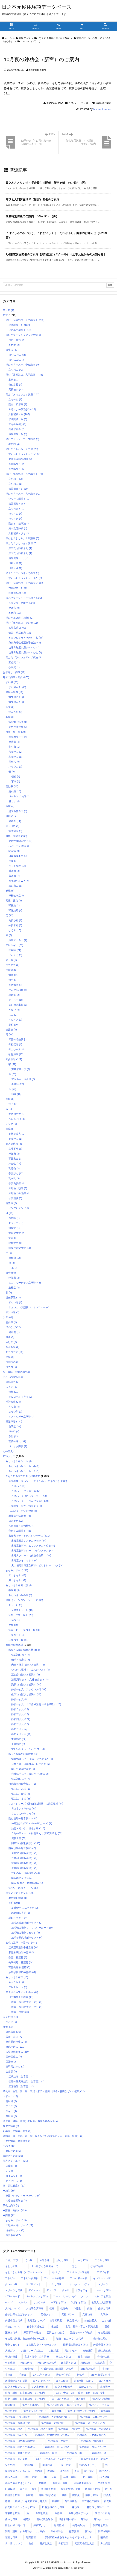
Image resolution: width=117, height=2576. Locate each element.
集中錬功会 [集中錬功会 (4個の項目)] (57, 2531)
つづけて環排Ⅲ (19, 498)
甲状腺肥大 (16, 1113)
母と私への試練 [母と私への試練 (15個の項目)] (101, 2398)
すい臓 (12, 682)
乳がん (14, 1178)
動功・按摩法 (21, 1659)
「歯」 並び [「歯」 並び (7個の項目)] (11, 2260)
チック (11, 1123)
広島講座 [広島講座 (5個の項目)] (100, 2362)
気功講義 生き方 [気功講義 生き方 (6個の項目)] (58, 2441)
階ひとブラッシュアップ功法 (24, 334)
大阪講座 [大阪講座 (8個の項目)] (54, 2350)
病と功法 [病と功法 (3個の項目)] (66, 2465)
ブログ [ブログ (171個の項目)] (84, 2296)
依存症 (12, 1386)
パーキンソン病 (19, 796)
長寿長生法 (14, 2056)
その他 (9, 2146)
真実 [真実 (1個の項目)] (76, 2471)
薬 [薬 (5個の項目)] (28, 2513)
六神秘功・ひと (19, 533)
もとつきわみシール (19, 1461)
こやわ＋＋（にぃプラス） (29, 1496)
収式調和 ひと (21, 1654)
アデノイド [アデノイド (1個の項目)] (103, 2272)
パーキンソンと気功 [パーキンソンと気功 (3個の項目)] (36, 2296)
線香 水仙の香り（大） (26, 2002)
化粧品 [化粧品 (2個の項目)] (54, 2326)
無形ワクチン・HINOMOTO (23, 2195)
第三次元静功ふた (20, 548)
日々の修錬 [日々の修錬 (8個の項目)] (62, 2380)
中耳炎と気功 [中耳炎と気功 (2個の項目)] (58, 2302)
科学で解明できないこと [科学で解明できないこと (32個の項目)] (18, 2483)
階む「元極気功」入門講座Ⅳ (24, 583)
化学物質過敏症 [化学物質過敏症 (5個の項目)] (35, 2326)
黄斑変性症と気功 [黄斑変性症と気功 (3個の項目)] (84, 2543)
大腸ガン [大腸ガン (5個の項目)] (10, 2350)
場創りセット (18, 1917)
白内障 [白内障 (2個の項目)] (38, 2471)
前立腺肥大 (16, 697)
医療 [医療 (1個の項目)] (107, 2326)
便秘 (15, 776)
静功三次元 (20, 1714)
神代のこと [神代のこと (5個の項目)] (105, 2471)
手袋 (13, 1625)
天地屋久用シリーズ (19, 2225)
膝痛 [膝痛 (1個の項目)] (7, 2501)
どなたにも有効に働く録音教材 (53, 38)
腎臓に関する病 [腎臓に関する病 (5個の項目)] (47, 2495)
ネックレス (16, 1982)
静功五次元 (20, 1724)
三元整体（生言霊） (21, 2086)
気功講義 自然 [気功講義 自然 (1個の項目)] (48, 2453)
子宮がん (16, 1173)
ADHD (13, 1431)
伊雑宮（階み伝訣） (24, 1853)
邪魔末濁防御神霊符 (21, 1952)
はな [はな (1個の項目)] (74, 2266)
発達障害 (14, 1421)
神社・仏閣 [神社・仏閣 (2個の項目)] (50, 2477)
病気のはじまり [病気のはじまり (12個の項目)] (88, 2465)
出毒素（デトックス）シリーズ (29, 1535)
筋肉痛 (14, 791)
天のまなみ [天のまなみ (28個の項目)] (71, 2350)
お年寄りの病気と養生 (17, 2131)
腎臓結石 (15, 910)
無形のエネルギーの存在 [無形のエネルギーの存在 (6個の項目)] (94, 2459)
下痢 (15, 781)
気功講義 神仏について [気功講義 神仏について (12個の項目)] (93, 2447)
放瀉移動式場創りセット (26, 1937)
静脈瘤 (14, 1277)
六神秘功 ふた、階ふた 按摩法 (30, 1773)
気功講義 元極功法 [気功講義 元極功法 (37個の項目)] (52, 2422)
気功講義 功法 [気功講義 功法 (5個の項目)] (13, 2429)
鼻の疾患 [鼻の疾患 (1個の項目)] (105, 2543)
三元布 (14, 1620)
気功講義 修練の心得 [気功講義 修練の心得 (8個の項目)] (17, 2422)
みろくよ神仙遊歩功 (22, 409)
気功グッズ (24, 38)
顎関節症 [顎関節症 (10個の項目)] (31, 2537)
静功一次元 (19, 1699)
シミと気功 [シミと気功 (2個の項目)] (55, 2284)
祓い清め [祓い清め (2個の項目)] (89, 2471)
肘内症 (11, 1322)
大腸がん (15, 751)
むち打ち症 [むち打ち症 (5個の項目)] (96, 2266)
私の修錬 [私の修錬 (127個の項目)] (104, 2477)
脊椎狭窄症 (16, 895)
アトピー (16, 999)
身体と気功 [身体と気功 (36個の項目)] (11, 2519)
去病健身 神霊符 (20, 1962)
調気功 (14, 444)
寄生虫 (14, 746)
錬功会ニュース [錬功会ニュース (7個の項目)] (102, 2519)
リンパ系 (12, 1312)
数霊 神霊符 (17, 1957)
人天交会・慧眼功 (21, 602)
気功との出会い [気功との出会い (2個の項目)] (31, 2404)
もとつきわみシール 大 (23, 1471)
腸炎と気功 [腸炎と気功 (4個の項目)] (91, 2495)
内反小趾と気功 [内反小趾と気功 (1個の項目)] (13, 2320)
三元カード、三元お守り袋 (23, 1629)
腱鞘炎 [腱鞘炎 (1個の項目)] (76, 2495)
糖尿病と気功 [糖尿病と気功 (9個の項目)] (60, 2483)
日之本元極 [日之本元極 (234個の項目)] (105, 2380)
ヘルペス (15, 1019)
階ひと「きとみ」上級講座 (22, 538)
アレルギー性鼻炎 (23, 1079)
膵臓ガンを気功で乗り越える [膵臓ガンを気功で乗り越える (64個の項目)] (31, 2501)
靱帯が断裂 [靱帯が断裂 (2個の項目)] (104, 2531)
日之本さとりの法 (23, 1808)
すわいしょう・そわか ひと (28, 1749)
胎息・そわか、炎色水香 (28, 1828)
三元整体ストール (20, 1610)
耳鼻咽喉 (14, 1059)
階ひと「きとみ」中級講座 (23, 364)
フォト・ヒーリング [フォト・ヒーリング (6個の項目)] (64, 2296)
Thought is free (76, 2568)
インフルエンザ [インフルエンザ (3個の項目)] (101, 2278)
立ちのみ (15, 399)
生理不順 (15, 1148)
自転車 (11, 2116)
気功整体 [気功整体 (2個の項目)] (57, 2410)
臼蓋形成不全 (17, 855)
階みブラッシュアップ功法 (24, 597)
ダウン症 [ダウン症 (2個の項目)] (51, 2290)
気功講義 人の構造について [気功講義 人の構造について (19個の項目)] (55, 2416)
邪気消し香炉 (20, 1912)
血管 (11, 1272)
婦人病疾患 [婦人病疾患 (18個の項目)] (104, 2350)
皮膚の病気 (11, 2126)
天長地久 (16, 389)
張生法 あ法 (21, 1788)
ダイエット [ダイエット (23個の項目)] (34, 2290)
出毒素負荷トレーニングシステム (32, 1550)
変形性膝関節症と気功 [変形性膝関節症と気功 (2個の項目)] (75, 2344)
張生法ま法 (16, 359)
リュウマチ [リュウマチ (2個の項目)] (39, 2302)
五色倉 (14, 344)
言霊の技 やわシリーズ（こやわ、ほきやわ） (37, 1481)
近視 (12, 1238)
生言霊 (11, 2071)
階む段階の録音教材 (22, 1818)
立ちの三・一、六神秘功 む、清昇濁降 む (36, 1833)
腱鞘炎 (14, 821)
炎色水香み (16, 429)
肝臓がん (15, 1138)
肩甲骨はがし (15, 2066)
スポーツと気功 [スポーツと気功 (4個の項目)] (13, 2290)
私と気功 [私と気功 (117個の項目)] (88, 2477)
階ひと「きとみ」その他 (22, 449)
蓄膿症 (17, 1084)
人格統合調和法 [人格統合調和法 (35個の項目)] (34, 2308)
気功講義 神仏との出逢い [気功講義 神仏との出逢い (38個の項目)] (20, 2447)
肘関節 (14, 870)
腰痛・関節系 (16, 836)
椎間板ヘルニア (19, 880)
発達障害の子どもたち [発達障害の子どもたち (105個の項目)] (17, 2471)
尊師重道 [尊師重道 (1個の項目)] (10, 2362)
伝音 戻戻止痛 (19, 632)
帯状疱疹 (15, 984)
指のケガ (13, 1327)
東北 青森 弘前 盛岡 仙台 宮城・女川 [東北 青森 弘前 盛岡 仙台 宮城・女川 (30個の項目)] (80, 2392)
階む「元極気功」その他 (22, 622)
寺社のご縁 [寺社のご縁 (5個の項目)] (103, 2356)
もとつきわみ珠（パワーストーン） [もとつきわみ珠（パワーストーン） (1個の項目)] (25, 2272)
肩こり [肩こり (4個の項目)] (23, 2489)
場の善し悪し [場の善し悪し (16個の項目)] (100, 2338)
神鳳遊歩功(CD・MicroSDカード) (31, 1823)
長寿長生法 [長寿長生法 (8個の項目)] (78, 2525)
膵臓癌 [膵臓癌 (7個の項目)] (56, 2501)
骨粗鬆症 (15, 1044)
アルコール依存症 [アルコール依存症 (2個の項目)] (54, 2278)
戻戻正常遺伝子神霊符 (23, 1947)
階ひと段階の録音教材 (24, 1649)
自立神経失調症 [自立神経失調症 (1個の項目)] (90, 2501)
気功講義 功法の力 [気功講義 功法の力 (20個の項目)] (69, 2429)
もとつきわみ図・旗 (19, 1585)
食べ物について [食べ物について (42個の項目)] (13, 2543)
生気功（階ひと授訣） (26, 1694)
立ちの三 (15, 483)
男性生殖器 (14, 692)
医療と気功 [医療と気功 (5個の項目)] (11, 2332)
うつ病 (14, 1406)
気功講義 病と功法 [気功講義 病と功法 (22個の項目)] (92, 2441)
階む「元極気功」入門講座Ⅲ (24, 473)
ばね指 (14, 1257)
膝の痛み (15, 885)
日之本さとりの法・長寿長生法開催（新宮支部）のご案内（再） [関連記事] (47, 182)
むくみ (14, 930)
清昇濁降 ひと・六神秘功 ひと (30, 1679)
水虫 (12, 980)
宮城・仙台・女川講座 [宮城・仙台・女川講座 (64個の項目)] (36, 2356)
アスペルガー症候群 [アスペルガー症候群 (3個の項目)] (78, 2272)
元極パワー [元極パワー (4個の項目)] (68, 2314)
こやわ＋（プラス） (31, 41)
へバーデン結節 (19, 846)
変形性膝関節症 (20, 841)
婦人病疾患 (14, 1143)
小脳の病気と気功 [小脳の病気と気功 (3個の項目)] (46, 2362)
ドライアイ (16, 1223)
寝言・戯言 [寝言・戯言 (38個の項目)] (84, 2356)
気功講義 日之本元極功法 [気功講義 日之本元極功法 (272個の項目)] (20, 2441)
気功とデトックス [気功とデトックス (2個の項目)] (99, 2404)
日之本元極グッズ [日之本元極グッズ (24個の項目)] (15, 2386)
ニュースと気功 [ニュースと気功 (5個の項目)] (102, 2290)
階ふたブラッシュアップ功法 (24, 657)
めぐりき (15, 518)
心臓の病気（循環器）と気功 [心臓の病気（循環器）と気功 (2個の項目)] (57, 2368)
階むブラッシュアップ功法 (22, 439)
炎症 (11, 816)
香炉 (14, 1902)
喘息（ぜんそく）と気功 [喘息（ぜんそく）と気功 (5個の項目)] (69, 2338)
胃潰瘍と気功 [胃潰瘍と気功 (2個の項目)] (48, 2489)
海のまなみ (17, 1580)
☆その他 (10, 2017)
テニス (11, 2106)
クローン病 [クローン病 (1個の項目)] (11, 2284)
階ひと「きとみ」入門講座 (23, 493)
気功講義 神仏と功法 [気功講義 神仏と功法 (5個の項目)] (57, 2447)
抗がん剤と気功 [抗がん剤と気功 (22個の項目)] (41, 2374)
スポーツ (10, 2096)
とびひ (14, 1009)
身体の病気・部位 (16, 677)
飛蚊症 (14, 1228)
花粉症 (14, 950)
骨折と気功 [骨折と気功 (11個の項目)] (46, 2543)
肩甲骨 (11, 2101)
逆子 (12, 1104)
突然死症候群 (17, 726)
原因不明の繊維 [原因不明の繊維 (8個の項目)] (32, 2332)
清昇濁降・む (18, 488)
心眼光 (14, 667)
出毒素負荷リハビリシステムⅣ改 (33, 1545)
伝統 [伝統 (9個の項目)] (51, 2308)
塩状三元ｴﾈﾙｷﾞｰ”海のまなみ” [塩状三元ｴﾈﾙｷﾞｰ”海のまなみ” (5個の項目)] (41, 2344)
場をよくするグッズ (20, 1892)
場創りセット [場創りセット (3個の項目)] (12, 2344)
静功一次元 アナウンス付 (28, 1689)
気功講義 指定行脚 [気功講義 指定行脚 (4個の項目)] (16, 2435)
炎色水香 (15, 384)
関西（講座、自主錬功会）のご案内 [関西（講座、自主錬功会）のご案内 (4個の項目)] (25, 2531)
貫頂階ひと (16, 463)
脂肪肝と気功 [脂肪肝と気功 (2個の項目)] (92, 2489)
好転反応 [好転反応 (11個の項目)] (88, 2350)
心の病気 (9, 1451)
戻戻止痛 (18, 1838)
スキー (11, 2111)
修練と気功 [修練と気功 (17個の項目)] (104, 2308)
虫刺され (12, 1362)
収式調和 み (17, 419)
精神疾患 (13, 1401)
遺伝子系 (13, 1297)
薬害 (10, 707)
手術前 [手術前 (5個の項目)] (106, 2368)
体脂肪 (11, 2165)
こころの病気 (13, 1376)
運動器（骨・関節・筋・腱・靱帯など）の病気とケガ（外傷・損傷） (43, 2136)
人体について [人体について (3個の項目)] (12, 2308)
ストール (15, 1605)
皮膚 (11, 970)
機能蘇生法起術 (19, 1515)
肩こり (14, 801)
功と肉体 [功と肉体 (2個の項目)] (107, 2320)
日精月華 (15, 563)
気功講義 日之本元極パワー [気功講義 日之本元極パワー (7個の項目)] (93, 2435)
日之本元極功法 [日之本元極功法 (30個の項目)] (40, 2386)
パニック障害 (17, 1446)
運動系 (12, 786)
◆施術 (9, 2190)
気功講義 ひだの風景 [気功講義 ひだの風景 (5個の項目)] (17, 2416)
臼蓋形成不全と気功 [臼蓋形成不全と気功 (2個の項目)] (53, 2507)
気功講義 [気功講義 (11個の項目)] (105, 2410)
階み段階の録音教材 (22, 1848)
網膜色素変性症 (19, 1247)
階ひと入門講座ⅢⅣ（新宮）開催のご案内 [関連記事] (32, 199)
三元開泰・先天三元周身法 (25, 1505)
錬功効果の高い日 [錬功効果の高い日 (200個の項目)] (15, 2525)
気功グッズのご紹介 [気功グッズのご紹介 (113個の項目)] (35, 2410)
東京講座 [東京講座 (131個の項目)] (105, 2386)
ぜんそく (15, 955)
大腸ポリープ (17, 736)
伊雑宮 (14, 607)
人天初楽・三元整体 (21, 1525)
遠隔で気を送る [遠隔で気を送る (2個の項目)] (44, 2519)
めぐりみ (15, 513)
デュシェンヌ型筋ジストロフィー (28, 1307)
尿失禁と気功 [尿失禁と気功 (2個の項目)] (68, 2362)
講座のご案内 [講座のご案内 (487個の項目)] (102, 2513)
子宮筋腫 (15, 1198)
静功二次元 (20, 1709)
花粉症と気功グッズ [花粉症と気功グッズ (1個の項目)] (98, 2507)
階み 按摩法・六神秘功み (27, 1883)
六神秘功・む (17, 588)
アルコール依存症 (20, 1396)
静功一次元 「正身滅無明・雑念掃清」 (36, 1704)
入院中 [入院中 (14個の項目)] (104, 2314)
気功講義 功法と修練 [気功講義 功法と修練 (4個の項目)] (40, 2429)
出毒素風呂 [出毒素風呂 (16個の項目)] (56, 2320)
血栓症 (14, 1287)
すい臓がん (17, 687)
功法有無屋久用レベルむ (23, 647)
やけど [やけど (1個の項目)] (56, 2272)
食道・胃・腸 (16, 731)
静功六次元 (19, 1729)
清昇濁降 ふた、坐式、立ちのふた (32, 1758)
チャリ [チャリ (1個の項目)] (65, 2290)
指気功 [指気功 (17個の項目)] (80, 2374)
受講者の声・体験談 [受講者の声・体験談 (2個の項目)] (81, 2332)
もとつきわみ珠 (17, 1977)
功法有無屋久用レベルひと (25, 652)
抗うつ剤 (15, 1411)
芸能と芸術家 (13, 2155)
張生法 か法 (20, 1793)
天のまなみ (17, 1575)
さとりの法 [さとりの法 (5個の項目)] (11, 2266)
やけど (11, 1342)
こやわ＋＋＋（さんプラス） (30, 1500)
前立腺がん (16, 702)
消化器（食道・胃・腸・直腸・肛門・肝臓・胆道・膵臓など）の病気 (44, 2091)
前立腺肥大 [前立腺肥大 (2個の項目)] (90, 2320)
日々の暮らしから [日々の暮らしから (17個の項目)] (83, 2380)
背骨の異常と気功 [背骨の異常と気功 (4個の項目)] (70, 2489)
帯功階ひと (16, 468)
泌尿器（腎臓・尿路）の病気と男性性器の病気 (30, 2121)
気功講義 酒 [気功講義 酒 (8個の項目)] (99, 2453)
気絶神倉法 (15, 2046)
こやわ (18, 1486)
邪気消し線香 (17, 1897)
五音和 (14, 612)
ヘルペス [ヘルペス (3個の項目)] (23, 2302)
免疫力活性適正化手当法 (24, 642)
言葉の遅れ (17, 1441)
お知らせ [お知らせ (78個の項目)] (44, 2260)
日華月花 (15, 568)
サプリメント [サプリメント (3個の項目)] (33, 2284)
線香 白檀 (20, 2012)
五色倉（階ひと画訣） (25, 1674)
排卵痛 (14, 1153)
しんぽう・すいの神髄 (22, 1510)
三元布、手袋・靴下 (19, 1615)
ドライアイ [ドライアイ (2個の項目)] (81, 2290)
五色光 (14, 662)
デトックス (14, 2180)
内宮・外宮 (16, 339)
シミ (10, 2170)
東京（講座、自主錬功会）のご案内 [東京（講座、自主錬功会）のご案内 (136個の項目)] (25, 2392)
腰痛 (12, 860)
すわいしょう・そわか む (25, 637)
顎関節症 (15, 831)
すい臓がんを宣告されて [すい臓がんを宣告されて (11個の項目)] (44, 2266)
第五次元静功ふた (20, 553)
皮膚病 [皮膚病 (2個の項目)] (51, 2471)
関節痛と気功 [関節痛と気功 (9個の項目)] (100, 2525)
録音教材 (13, 2235)
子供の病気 (11, 2205)
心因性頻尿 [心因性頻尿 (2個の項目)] (28, 2368)
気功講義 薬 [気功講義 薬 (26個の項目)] (74, 2453)
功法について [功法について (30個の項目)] (12, 2326)
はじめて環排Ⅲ (20, 330)
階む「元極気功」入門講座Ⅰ (25, 320)
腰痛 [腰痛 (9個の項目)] (64, 2495)
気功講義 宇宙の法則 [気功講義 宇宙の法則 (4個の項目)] (98, 2429)
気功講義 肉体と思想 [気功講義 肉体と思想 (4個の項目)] (17, 2453)
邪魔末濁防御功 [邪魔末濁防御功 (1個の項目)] (67, 2519)
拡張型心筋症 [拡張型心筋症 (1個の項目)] (63, 2374)
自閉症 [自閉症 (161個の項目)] (108, 2501)
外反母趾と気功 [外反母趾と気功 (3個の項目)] (102, 2344)
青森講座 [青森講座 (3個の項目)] (74, 2531)
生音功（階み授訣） (24, 1868)
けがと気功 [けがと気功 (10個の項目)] (81, 2260)
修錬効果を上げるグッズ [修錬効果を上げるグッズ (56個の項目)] (18, 2314)
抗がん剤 (15, 712)
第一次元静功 (17, 528)
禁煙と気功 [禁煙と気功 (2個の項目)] (69, 2477)
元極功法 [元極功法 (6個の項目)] (87, 2314)
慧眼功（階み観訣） (24, 1863)
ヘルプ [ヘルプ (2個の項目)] (9, 2302)
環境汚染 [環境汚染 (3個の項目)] (47, 2465)
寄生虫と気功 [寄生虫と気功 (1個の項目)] (63, 2356)
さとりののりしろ (23, 1813)
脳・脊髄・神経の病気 (17, 1371)
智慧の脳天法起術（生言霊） (26, 2081)
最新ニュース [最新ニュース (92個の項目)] (86, 2386)
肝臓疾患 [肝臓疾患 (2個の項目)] (10, 2489)
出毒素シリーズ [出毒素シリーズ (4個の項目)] (36, 2320)
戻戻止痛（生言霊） (21, 2076)
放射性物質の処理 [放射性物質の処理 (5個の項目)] (100, 2374)
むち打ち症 (14, 1352)
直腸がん (15, 756)
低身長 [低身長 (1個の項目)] (64, 2308)
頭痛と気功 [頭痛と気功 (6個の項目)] (11, 2537)
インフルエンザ (19, 1208)
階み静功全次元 (21, 1878)
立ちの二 (16, 369)
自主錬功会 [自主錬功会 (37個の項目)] (71, 2501)
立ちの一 (16, 478)
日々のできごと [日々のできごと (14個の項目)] (41, 2380)
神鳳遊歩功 (17, 593)
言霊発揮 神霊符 (19, 1967)
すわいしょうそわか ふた (25, 578)
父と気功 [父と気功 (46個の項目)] (10, 2465)
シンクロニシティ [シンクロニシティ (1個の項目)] (80, 2284)
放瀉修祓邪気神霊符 (22, 1972)
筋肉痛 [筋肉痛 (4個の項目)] (42, 2483)
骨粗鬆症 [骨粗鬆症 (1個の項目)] (63, 2543)
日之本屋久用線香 (20, 1997)
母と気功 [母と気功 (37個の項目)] (81, 2398)
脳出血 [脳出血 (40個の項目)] (108, 2489)
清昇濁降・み (17, 434)
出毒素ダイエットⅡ (24, 1560)
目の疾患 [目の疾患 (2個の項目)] (64, 2471)
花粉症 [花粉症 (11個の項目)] (75, 2507)
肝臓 (10, 1128)
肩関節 (14, 875)
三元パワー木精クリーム (22, 1888)
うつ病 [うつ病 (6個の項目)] (29, 2260)
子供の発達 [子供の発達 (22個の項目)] (11, 2356)
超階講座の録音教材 (22, 1783)
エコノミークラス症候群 (24, 1282)
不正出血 (16, 1158)
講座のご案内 (103, 103)
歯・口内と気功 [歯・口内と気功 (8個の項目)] (60, 2398)
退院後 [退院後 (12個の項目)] (26, 2519)
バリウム (15, 766)
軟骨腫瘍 (16, 1054)
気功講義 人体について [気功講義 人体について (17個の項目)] (93, 2416)
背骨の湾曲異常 (19, 1039)
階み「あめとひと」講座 (22, 394)
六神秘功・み (19, 414)
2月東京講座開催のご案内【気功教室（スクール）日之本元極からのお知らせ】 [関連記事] (56, 254)
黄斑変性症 (16, 1233)
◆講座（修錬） (15, 2210)
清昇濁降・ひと (19, 503)
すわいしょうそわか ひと (24, 454)
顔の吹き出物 (17, 1004)
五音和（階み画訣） (24, 1858)
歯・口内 (12, 826)
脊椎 (10, 890)
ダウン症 (15, 1302)
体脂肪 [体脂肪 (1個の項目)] (77, 2308)
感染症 (11, 1203)
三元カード (16, 1634)
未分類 (8, 310)
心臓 (10, 717)
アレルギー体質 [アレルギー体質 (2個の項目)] (78, 2278)
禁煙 (13, 1391)
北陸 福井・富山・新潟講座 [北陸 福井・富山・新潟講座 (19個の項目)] (82, 2326)
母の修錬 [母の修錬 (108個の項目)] (10, 2404)
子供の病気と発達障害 (17, 2141)
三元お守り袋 (18, 1639)
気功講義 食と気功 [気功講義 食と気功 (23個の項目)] (16, 2459)
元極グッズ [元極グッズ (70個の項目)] (47, 2314)
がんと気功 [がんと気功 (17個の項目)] (62, 2260)
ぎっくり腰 (17, 865)
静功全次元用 (21, 1734)
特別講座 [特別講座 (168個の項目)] (29, 2465)
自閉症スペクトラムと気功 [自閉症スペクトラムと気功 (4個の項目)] (20, 2507)
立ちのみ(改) (17, 424)
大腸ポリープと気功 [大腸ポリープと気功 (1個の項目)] (32, 2350)
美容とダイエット (15, 2160)
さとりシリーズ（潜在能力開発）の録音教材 (35, 1803)
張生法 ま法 (21, 1798)
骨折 (10, 1337)
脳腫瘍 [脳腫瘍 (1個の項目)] (29, 2495)
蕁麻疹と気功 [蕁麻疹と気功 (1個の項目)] (12, 2513)
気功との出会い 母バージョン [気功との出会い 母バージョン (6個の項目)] (64, 2404)
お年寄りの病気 (14, 672)
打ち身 (11, 1367)
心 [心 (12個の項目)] (110, 2362)
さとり (11, 2021)
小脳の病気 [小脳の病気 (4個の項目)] (26, 2362)
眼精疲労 (15, 1242)
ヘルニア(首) (17, 1118)
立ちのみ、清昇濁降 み (25, 1873)
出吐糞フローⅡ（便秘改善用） (31, 1555)
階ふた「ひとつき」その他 (22, 573)
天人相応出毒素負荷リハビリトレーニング (37, 1565)
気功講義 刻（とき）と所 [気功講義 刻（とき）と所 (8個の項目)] (90, 2422)
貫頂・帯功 (14, 2036)
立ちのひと (16, 508)
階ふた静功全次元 (23, 1768)
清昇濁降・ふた (19, 558)
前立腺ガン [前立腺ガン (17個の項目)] (73, 2320)
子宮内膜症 (16, 1183)
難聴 (16, 1094)
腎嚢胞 (14, 905)
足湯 (11, 2061)
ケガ (8, 1317)
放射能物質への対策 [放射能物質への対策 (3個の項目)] (16, 2380)
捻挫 (10, 1357)
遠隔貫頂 (13, 2031)
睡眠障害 (12, 1381)
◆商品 (9, 2215)
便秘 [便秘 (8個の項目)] (89, 2308)
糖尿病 (11, 1029)
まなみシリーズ (17, 1570)
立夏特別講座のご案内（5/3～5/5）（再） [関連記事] (32, 216)
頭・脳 (11, 960)
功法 (5, 315)
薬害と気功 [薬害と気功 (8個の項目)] (42, 2513)
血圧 (10, 806)
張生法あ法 (17, 354)
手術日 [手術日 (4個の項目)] (22, 2374)
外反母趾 (15, 925)
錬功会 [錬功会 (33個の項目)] (84, 2519)
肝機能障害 (16, 1133)
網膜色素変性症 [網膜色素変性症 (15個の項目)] (82, 2483)
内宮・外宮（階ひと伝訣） (28, 1664)
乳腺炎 (14, 1168)
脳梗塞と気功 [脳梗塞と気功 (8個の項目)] (12, 2495)
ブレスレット (17, 1987)
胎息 (13, 379)
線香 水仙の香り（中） (26, 2007)
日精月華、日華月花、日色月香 (30, 1763)
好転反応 (13, 2150)
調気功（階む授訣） (25, 1843)
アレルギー (14, 945)
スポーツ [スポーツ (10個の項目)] (103, 2284)
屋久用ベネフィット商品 (22, 1992)
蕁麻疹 (14, 994)
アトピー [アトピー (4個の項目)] (10, 2278)
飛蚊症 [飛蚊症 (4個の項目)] (104, 2537)
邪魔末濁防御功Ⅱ (20, 459)
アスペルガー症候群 (21, 1416)
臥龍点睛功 (17, 627)
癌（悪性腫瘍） (14, 2185)
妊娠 (10, 1099)
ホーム (8, 38)
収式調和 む (19, 325)
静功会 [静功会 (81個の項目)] (88, 2531)
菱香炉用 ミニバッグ (25, 1907)
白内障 (14, 1218)
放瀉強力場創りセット (25, 1932)
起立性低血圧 (17, 811)
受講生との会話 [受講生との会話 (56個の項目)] (55, 2332)
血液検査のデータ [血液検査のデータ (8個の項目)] (78, 2513)
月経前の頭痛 (17, 1188)
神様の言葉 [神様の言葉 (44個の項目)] (11, 2477)
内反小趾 (15, 920)
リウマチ (12, 965)
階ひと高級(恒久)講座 (19, 617)
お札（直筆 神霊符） (21, 1942)
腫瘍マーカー (17, 940)
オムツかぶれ (17, 989)
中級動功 (18, 1739)
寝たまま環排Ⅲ (19, 1530)
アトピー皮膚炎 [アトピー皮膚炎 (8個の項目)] (29, 2278)
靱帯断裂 (12, 1347)
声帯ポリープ (20, 1069)
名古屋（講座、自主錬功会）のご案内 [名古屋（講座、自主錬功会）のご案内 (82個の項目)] (26, 2338)
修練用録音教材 (14, 1644)
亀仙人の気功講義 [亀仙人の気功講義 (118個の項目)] (101, 2302)
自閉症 (14, 1426)
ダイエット (14, 2175)
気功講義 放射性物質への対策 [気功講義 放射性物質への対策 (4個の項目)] (52, 2435)
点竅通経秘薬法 (16, 2041)
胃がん (14, 761)
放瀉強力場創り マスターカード (32, 1927)
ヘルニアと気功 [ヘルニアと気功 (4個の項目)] (102, 2296)
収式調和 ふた (21, 1778)
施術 (8, 2026)
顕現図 (14, 1590)
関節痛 (14, 851)
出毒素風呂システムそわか (28, 1540)
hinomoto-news (37, 69)
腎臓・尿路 (14, 900)
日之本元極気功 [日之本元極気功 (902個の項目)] (63, 2386)
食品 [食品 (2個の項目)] (31, 2543)
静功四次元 (20, 1719)
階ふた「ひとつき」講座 (21, 543)
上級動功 (18, 1744)
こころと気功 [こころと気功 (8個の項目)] (102, 2260)
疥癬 (13, 1024)
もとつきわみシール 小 (23, 1466)
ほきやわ (16, 1520)
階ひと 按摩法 (19, 523)
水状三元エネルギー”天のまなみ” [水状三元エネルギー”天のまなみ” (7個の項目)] (54, 2459)
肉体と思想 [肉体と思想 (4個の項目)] (104, 2483)
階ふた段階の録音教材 (23, 1754)
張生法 (12, 349)
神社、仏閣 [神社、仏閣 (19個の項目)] (31, 2477)
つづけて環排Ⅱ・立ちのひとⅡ (30, 1669)
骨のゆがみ (16, 1049)
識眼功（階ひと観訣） (26, 1684)
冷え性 (14, 1163)
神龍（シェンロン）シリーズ (24, 1600)
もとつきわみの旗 (20, 1595)
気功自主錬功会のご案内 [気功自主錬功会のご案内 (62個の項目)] (81, 2410)
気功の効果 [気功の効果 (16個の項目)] (11, 2410)
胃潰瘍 (14, 741)
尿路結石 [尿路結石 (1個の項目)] (85, 2362)
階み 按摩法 (17, 404)
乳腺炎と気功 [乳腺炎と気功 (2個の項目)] (78, 2302)
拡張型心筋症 (17, 722)
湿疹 (13, 975)
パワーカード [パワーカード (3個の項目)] (12, 2296)
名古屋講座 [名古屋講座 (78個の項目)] (104, 2332)
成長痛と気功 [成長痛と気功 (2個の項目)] (87, 2368)
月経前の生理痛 (19, 1193)
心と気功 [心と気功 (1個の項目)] (10, 2368)
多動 (13, 1436)
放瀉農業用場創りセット (26, 1922)
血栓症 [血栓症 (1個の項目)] (58, 2513)
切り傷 (14, 1332)
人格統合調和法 (18, 2051)
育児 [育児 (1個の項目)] (34, 2489)
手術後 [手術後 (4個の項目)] (9, 2374)
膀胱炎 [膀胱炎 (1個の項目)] (107, 2495)
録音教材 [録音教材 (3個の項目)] (59, 2525)
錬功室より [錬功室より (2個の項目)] (39, 2525)
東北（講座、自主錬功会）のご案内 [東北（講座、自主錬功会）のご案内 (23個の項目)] (25, 2398)
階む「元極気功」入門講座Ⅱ (24, 374)
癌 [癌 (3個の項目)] (106, 2465)
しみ (12, 1014)
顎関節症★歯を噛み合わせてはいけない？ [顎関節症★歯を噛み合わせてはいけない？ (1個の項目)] (68, 2537)
